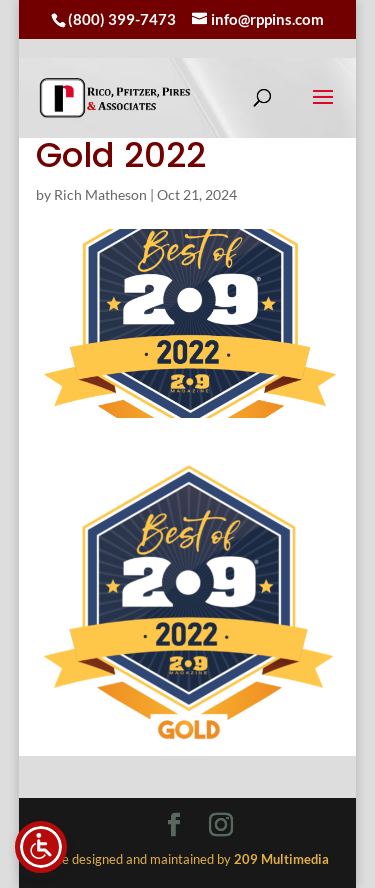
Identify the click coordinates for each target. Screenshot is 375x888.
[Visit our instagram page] (221, 826)
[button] (323, 110)
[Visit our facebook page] (174, 826)
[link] (115, 97)
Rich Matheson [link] (100, 194)
